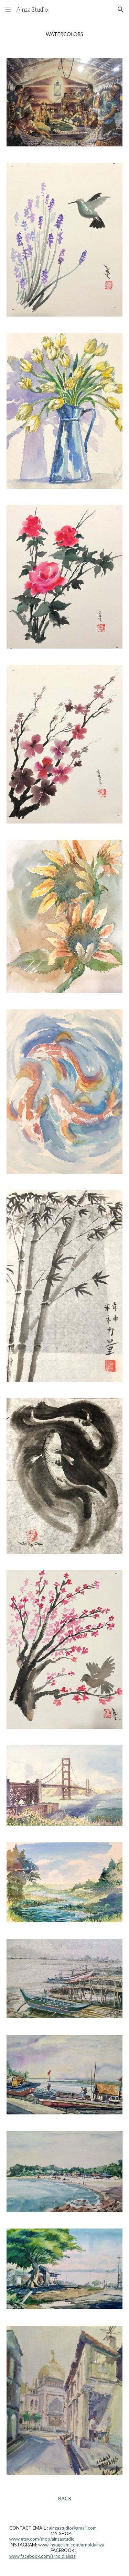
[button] (8, 9)
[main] (65, 34)
